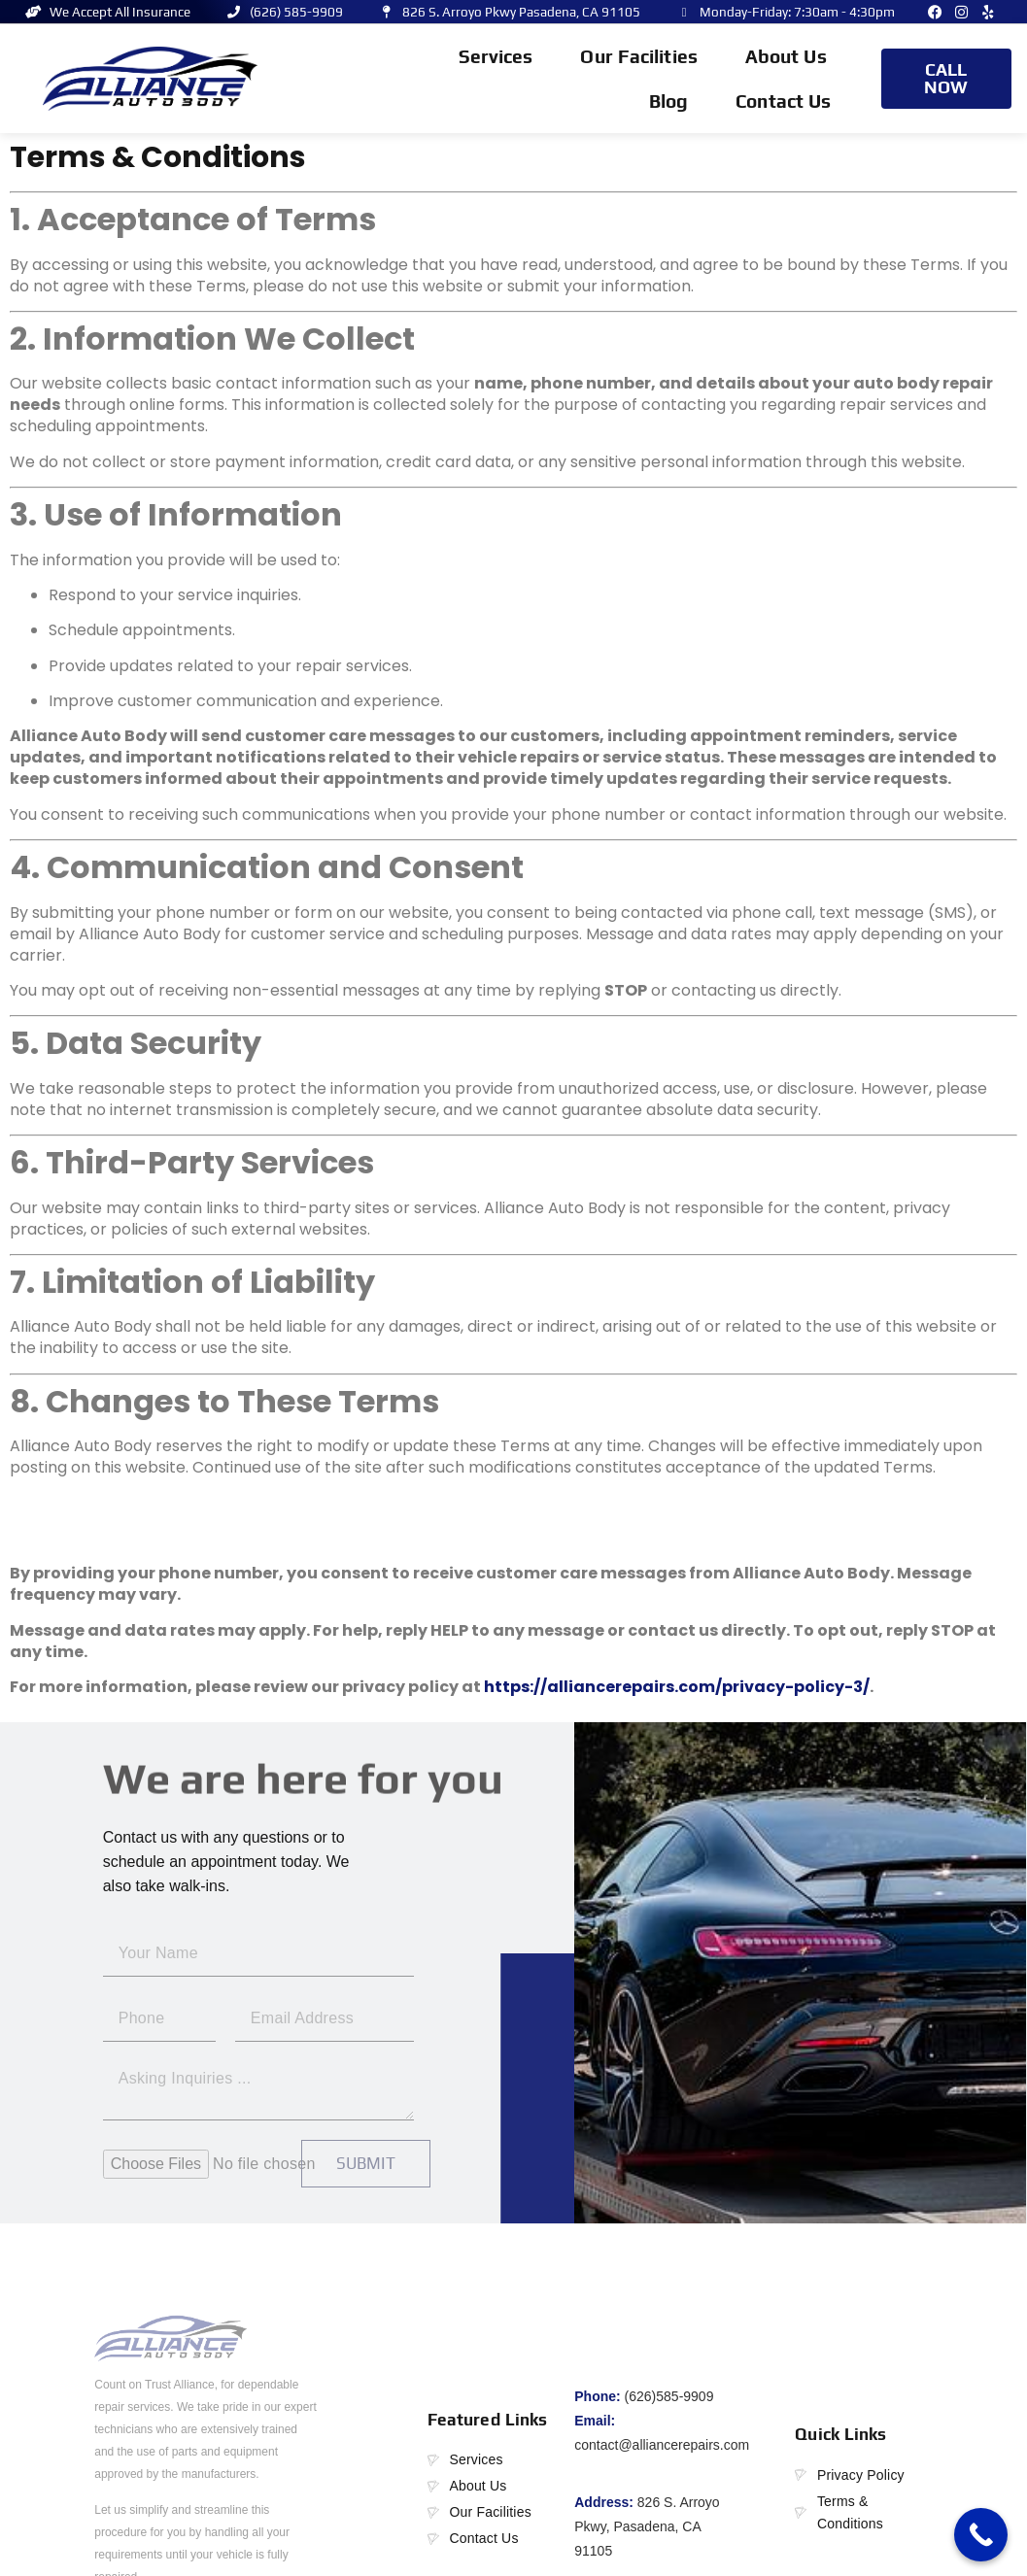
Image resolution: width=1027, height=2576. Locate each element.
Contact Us (783, 101)
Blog (668, 101)
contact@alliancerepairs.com (661, 2445)
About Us (786, 56)
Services (496, 61)
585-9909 (684, 2396)
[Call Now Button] (981, 2534)
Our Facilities (638, 56)
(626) (641, 2396)
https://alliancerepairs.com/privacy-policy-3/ (677, 1687)
